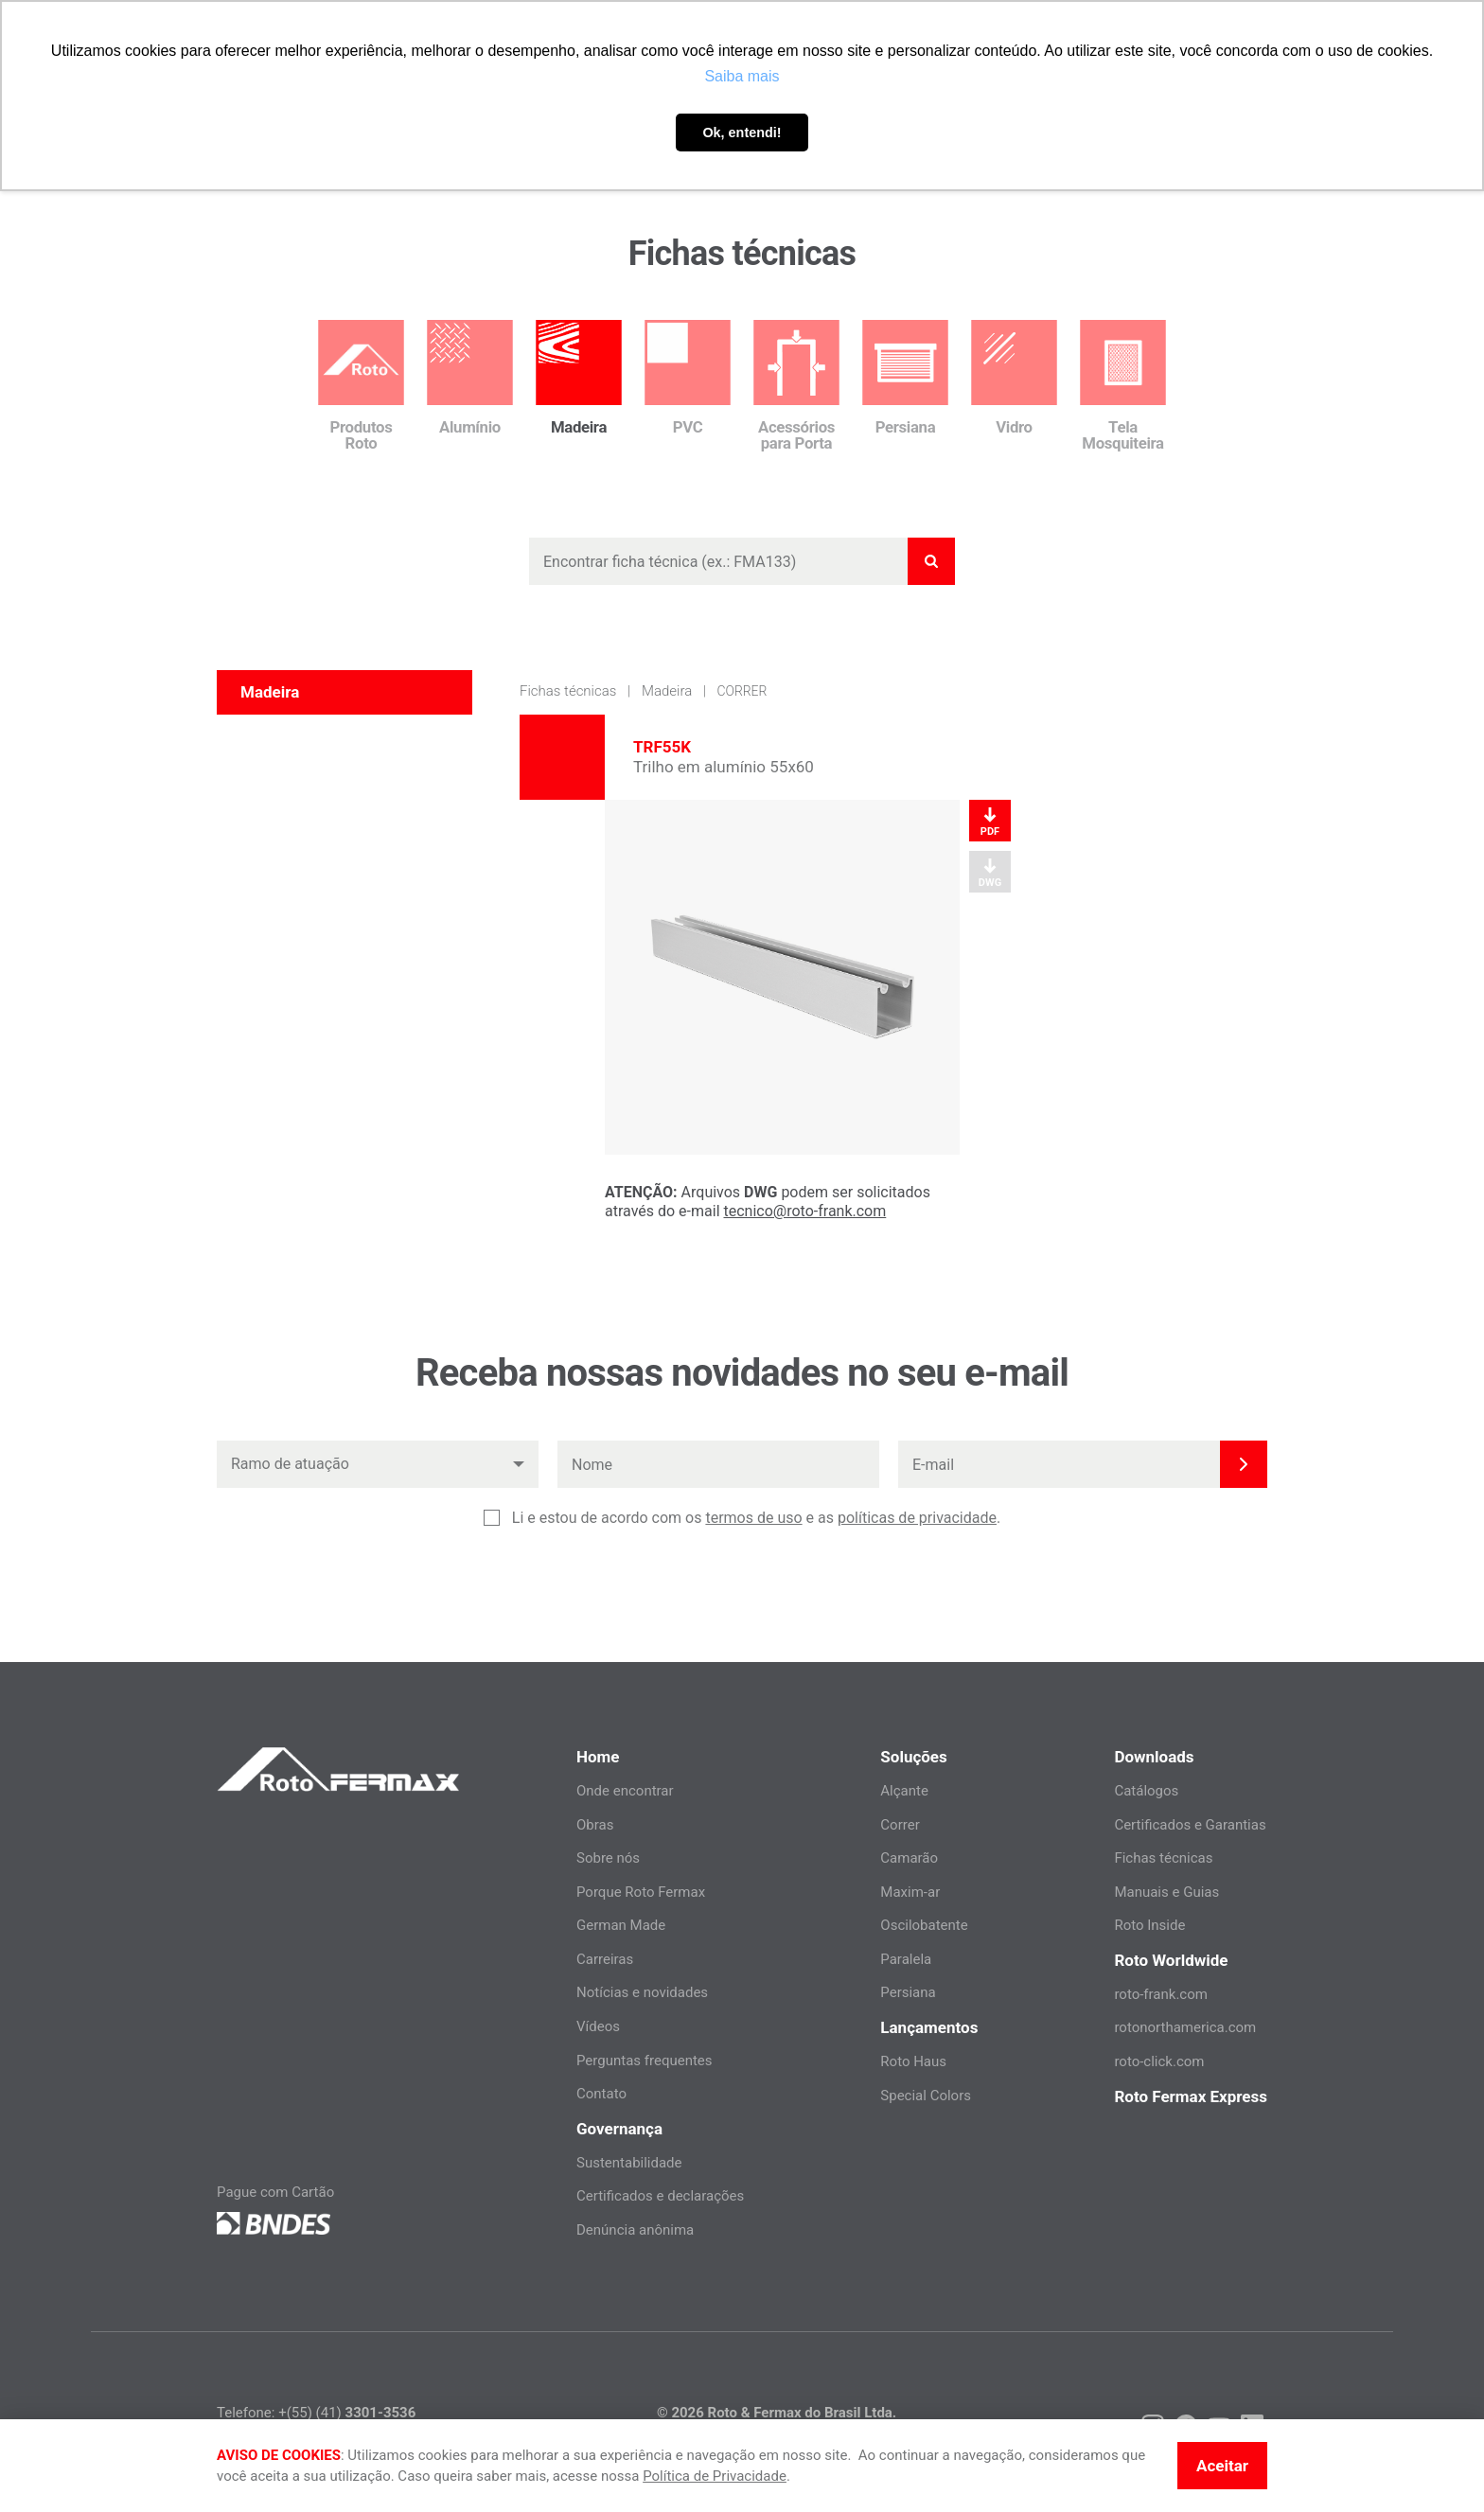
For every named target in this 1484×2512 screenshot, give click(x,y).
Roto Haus (913, 2061)
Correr (741, 691)
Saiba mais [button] (741, 76)
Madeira (667, 690)
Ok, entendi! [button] (741, 132)
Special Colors (925, 2095)
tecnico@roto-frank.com (805, 1211)
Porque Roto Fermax (640, 1892)
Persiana (907, 1992)
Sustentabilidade (629, 2162)
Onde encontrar (625, 1790)
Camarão (909, 1857)
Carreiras (604, 1959)
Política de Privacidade (714, 2476)
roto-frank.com (1161, 1994)
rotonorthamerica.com (1185, 2027)
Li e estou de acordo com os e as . (756, 1518)
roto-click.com (1159, 2061)
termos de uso (753, 1518)
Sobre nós (608, 1857)
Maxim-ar (910, 1892)
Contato (601, 2093)
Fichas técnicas (568, 690)
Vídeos (598, 2026)
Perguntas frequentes (644, 2060)
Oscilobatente (923, 1925)
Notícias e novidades (642, 1992)
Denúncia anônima (635, 2229)
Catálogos (1146, 1790)
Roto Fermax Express (1190, 2096)
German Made (620, 1925)
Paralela (905, 1959)
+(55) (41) (346, 2412)
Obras (594, 1824)
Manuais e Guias (1166, 1892)
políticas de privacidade (917, 1518)
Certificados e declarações (660, 2195)
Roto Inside (1149, 1925)
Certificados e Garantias (1189, 1824)
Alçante (904, 1790)
